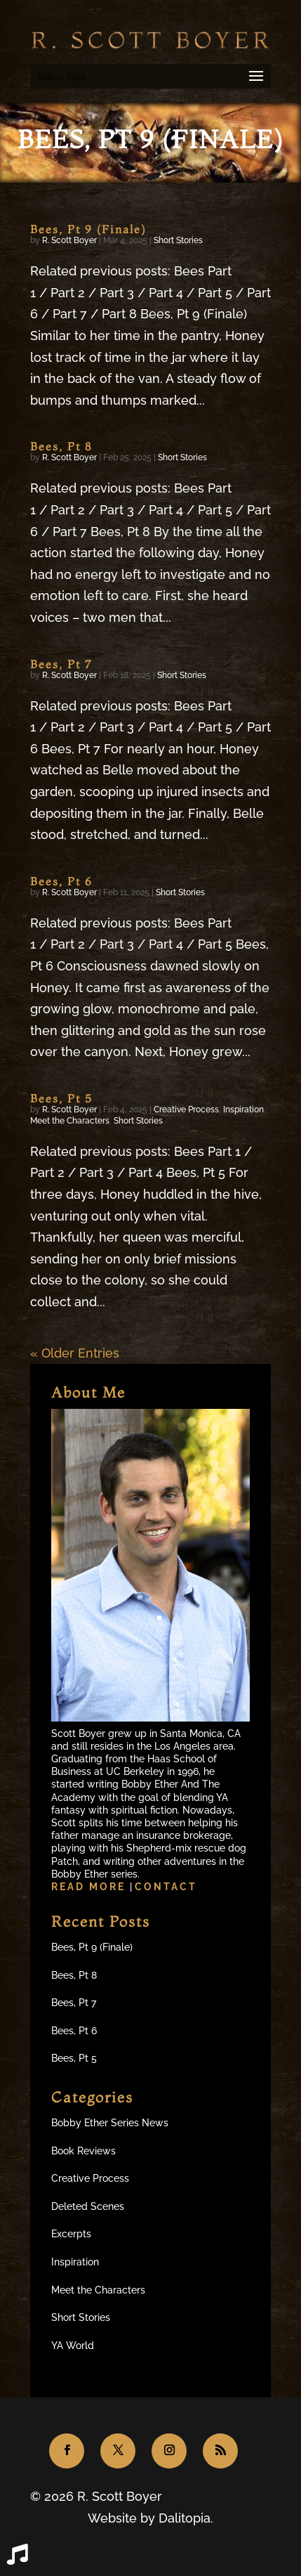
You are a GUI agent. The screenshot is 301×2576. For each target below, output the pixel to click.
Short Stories (178, 240)
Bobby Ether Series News (109, 2122)
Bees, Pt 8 (61, 446)
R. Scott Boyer (69, 240)
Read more (90, 1886)
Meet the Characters (69, 1121)
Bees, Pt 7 (61, 664)
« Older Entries (74, 1353)
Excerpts (71, 2233)
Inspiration (243, 1109)
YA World (72, 2345)
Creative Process (186, 1109)
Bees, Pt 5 (61, 1098)
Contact (166, 1886)
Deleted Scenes (87, 2206)
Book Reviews (83, 2151)
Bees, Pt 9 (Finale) (88, 229)
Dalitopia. (186, 2518)
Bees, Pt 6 (61, 881)
